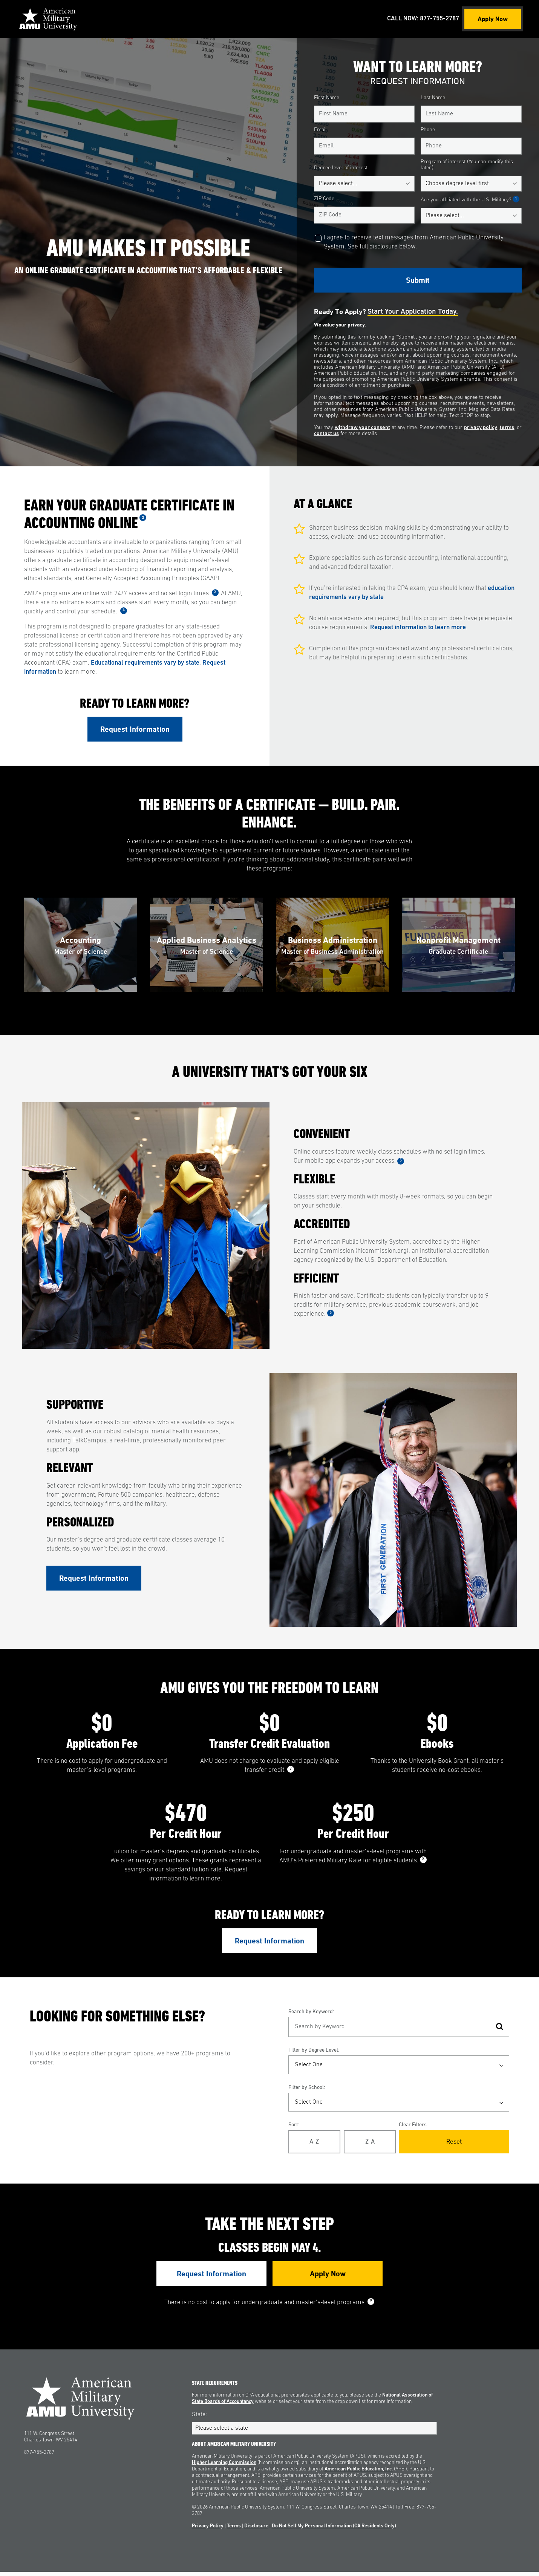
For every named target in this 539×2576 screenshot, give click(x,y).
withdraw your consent (362, 428)
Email (320, 130)
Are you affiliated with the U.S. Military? (470, 200)
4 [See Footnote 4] (123, 610)
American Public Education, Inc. (359, 2473)
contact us (326, 434)
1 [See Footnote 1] (516, 199)
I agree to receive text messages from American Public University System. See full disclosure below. (414, 242)
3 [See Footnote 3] (215, 592)
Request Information (135, 729)
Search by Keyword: (311, 2015)
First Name (326, 98)
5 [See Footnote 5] (401, 1163)
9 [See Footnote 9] (371, 2305)
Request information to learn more (418, 627)
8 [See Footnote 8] (423, 1863)
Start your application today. (413, 312)
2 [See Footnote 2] (143, 517)
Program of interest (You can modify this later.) (467, 165)
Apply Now (493, 19)
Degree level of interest (341, 168)
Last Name (433, 98)
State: (199, 2418)
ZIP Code (324, 199)
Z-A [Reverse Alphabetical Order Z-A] (370, 2145)
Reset (454, 2145)
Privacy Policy (208, 2530)
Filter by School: (306, 2091)
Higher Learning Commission (224, 2466)
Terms (234, 2530)
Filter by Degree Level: (313, 2053)
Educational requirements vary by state (145, 663)
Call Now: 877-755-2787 (422, 18)
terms (507, 428)
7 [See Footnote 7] (290, 1773)
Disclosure (256, 2530)
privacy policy (480, 428)
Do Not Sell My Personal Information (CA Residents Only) (334, 2530)
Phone (428, 130)
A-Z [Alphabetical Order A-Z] (314, 2145)
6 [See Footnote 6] (330, 1315)
